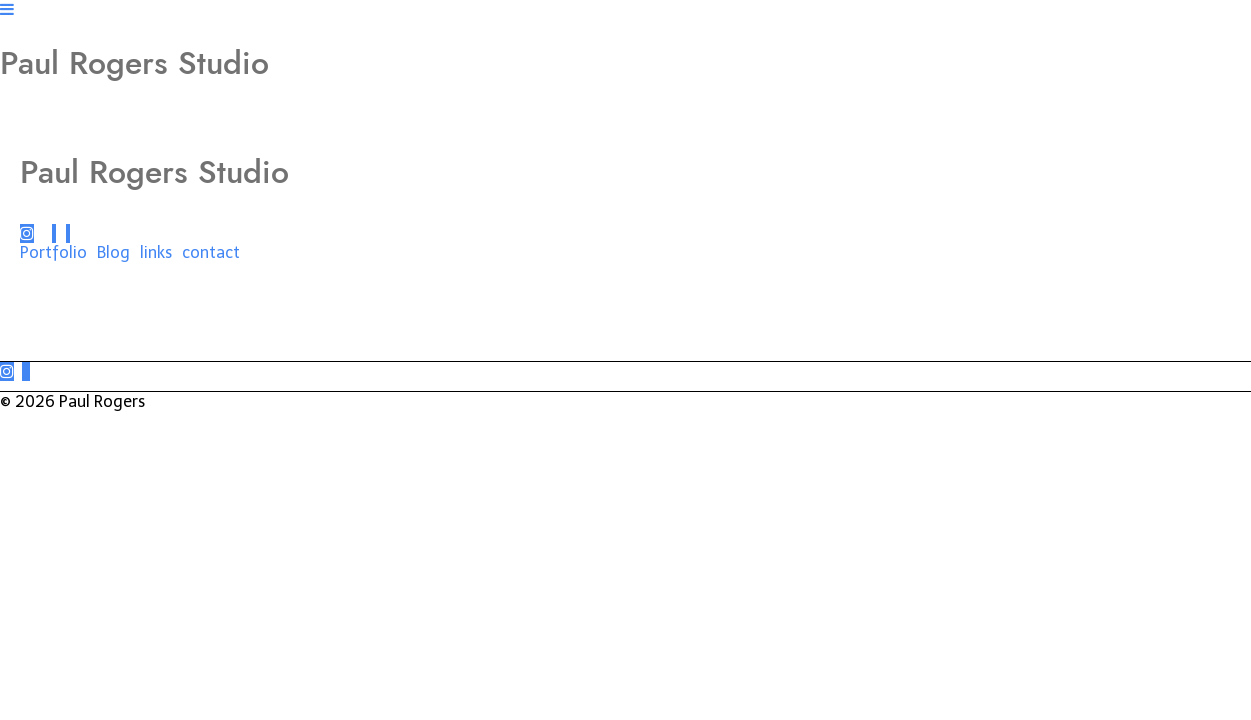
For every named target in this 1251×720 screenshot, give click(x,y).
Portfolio (53, 252)
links (156, 252)
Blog (113, 252)
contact (211, 252)
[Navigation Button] (7, 9)
